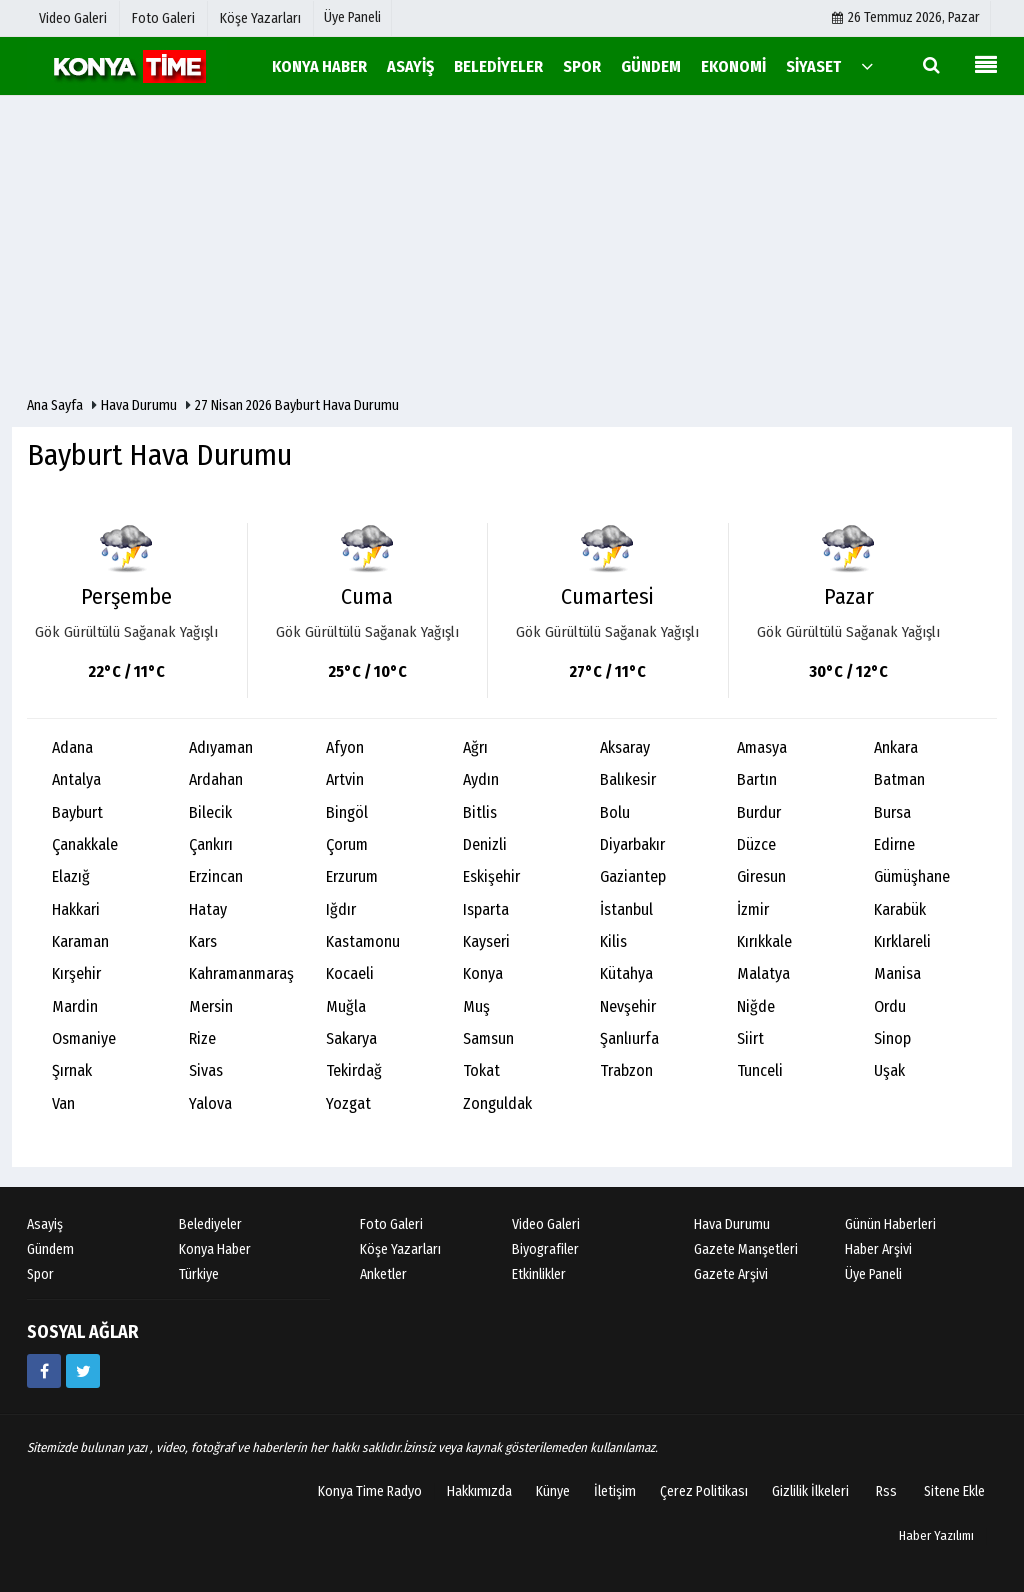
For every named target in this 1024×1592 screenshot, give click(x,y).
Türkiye (199, 1274)
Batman (899, 779)
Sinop (892, 1038)
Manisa (897, 973)
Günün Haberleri (890, 1224)
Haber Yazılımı (936, 1535)
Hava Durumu (140, 405)
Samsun (488, 1038)
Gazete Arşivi (731, 1274)
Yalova (210, 1103)
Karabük (900, 909)
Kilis (613, 941)
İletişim (615, 1491)
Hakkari (76, 909)
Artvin (345, 779)
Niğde (756, 1006)
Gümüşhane (912, 876)
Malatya (763, 973)
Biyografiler (545, 1249)
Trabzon (626, 1070)
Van (63, 1103)
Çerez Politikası (704, 1491)
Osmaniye (84, 1038)
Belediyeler (210, 1224)
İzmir (753, 909)
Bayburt (77, 812)
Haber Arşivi (878, 1249)
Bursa (892, 812)
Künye (553, 1491)
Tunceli (760, 1070)
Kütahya (626, 973)
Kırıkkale (764, 941)
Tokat (481, 1070)
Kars (203, 941)
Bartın (757, 779)
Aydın (481, 779)
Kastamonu (363, 941)
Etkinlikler (539, 1274)
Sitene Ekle (954, 1491)
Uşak (889, 1070)
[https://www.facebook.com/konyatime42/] (44, 1371)
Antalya (76, 779)
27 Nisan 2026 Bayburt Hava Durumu (297, 405)
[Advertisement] (512, 246)
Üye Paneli (352, 17)
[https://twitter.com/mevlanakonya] (83, 1371)
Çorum (347, 844)
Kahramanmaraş (241, 973)
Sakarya (351, 1038)
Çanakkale (85, 844)
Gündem (50, 1249)
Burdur (759, 812)
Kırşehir (76, 973)
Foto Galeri (391, 1224)
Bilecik (210, 812)
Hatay (208, 909)
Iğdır (341, 909)
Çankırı (211, 844)
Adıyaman (221, 747)
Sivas (206, 1070)
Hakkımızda (479, 1491)
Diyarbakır (632, 844)
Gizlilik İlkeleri (810, 1491)
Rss (886, 1491)
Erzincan (216, 876)
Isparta (486, 909)
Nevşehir (628, 1006)
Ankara (896, 747)
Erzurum (352, 876)
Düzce (756, 844)
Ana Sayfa (55, 405)
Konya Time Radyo (370, 1491)
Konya (483, 973)
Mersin (211, 1006)
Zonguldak (497, 1103)
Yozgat (348, 1103)
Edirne (894, 844)
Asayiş (45, 1224)
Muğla (346, 1006)
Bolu (615, 812)
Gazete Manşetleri (746, 1249)
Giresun (761, 876)
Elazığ (71, 876)
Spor (40, 1274)
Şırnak (72, 1070)
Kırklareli (902, 941)
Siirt (750, 1038)
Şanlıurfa (629, 1038)
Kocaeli (350, 973)
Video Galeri (546, 1224)
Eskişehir (491, 876)
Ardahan (216, 779)
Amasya (762, 747)
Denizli (485, 844)
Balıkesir (628, 779)
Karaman (80, 941)
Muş (476, 1006)
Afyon (345, 747)
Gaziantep (633, 876)
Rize (202, 1038)
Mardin (75, 1006)
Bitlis (480, 812)
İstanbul (626, 909)
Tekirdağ (354, 1070)
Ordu (890, 1006)
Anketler (383, 1274)
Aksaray (625, 747)
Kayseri (486, 941)
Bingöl (347, 812)
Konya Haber (215, 1249)
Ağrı (475, 747)
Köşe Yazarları (400, 1249)
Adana (72, 747)
